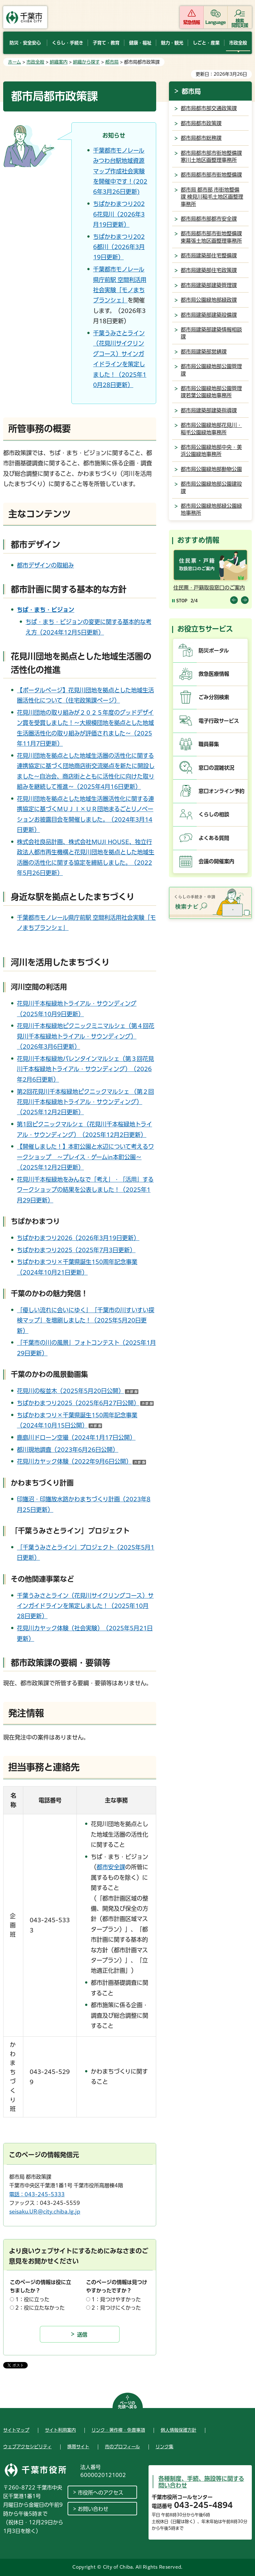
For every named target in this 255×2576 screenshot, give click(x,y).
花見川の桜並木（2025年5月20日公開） (77, 1391)
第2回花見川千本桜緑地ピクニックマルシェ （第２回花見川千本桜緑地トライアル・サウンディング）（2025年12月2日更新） (85, 1102)
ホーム (14, 62)
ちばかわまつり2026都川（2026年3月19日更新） (119, 247)
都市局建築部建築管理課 (209, 285)
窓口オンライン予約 (221, 791)
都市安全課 (111, 1867)
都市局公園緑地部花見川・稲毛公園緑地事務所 (211, 429)
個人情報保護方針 (178, 2430)
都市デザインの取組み (45, 565)
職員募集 (209, 744)
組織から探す (86, 62)
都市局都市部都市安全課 (209, 218)
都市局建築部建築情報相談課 (211, 333)
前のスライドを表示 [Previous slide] (234, 600)
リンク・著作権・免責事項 (118, 2430)
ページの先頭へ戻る (127, 2405)
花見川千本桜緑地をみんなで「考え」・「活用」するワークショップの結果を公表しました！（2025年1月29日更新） (85, 1190)
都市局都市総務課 (201, 138)
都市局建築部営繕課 (204, 351)
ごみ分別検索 (214, 697)
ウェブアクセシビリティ (27, 2446)
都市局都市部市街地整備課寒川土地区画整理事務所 (211, 156)
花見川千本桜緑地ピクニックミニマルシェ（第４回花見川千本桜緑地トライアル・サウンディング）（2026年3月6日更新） (85, 1036)
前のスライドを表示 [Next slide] (245, 600)
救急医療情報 (214, 673)
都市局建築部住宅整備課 (209, 255)
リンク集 (164, 2446)
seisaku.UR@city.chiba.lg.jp (44, 2211)
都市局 (112, 62)
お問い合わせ (93, 2508)
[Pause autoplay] (179, 601)
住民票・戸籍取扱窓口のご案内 (209, 587)
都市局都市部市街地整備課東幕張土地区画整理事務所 (211, 237)
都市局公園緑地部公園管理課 (211, 370)
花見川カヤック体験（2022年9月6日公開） (81, 1461)
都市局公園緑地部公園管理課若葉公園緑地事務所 (211, 392)
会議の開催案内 (216, 861)
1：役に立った (32, 2299)
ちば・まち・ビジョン (45, 610)
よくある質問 (214, 838)
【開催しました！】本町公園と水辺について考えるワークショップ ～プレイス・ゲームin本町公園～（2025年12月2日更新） (85, 1157)
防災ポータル (214, 650)
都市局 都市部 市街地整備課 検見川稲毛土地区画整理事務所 (212, 197)
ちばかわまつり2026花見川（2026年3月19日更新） (119, 214)
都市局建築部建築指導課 (209, 410)
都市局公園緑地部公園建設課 (211, 487)
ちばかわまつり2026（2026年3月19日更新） (78, 1238)
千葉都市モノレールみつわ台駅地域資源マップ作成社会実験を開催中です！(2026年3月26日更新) (120, 171)
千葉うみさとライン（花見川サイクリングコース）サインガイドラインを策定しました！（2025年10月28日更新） (85, 1606)
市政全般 (35, 62)
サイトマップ (16, 2430)
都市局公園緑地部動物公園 (211, 469)
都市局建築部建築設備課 (209, 314)
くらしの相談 (214, 814)
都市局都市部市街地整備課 (211, 174)
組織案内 (59, 62)
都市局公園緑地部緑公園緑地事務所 (211, 509)
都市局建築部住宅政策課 (209, 270)
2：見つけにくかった (116, 2307)
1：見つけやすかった (116, 2299)
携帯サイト (78, 2446)
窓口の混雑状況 (216, 767)
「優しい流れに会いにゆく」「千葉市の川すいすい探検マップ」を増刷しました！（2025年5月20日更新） (85, 1320)
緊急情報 (191, 22)
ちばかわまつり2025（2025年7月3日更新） (76, 1250)
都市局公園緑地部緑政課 (209, 299)
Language (215, 22)
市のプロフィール (122, 2446)
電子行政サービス (219, 720)
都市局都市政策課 (201, 123)
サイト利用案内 (60, 2430)
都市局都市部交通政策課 (209, 108)
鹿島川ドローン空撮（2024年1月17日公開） (76, 1437)
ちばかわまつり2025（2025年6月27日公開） (85, 1403)
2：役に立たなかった (40, 2307)
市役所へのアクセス (100, 2492)
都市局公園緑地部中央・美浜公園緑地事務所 (211, 451)
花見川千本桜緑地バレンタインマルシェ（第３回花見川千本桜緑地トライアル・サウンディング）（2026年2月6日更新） (85, 1069)
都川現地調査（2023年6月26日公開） (67, 1449)
